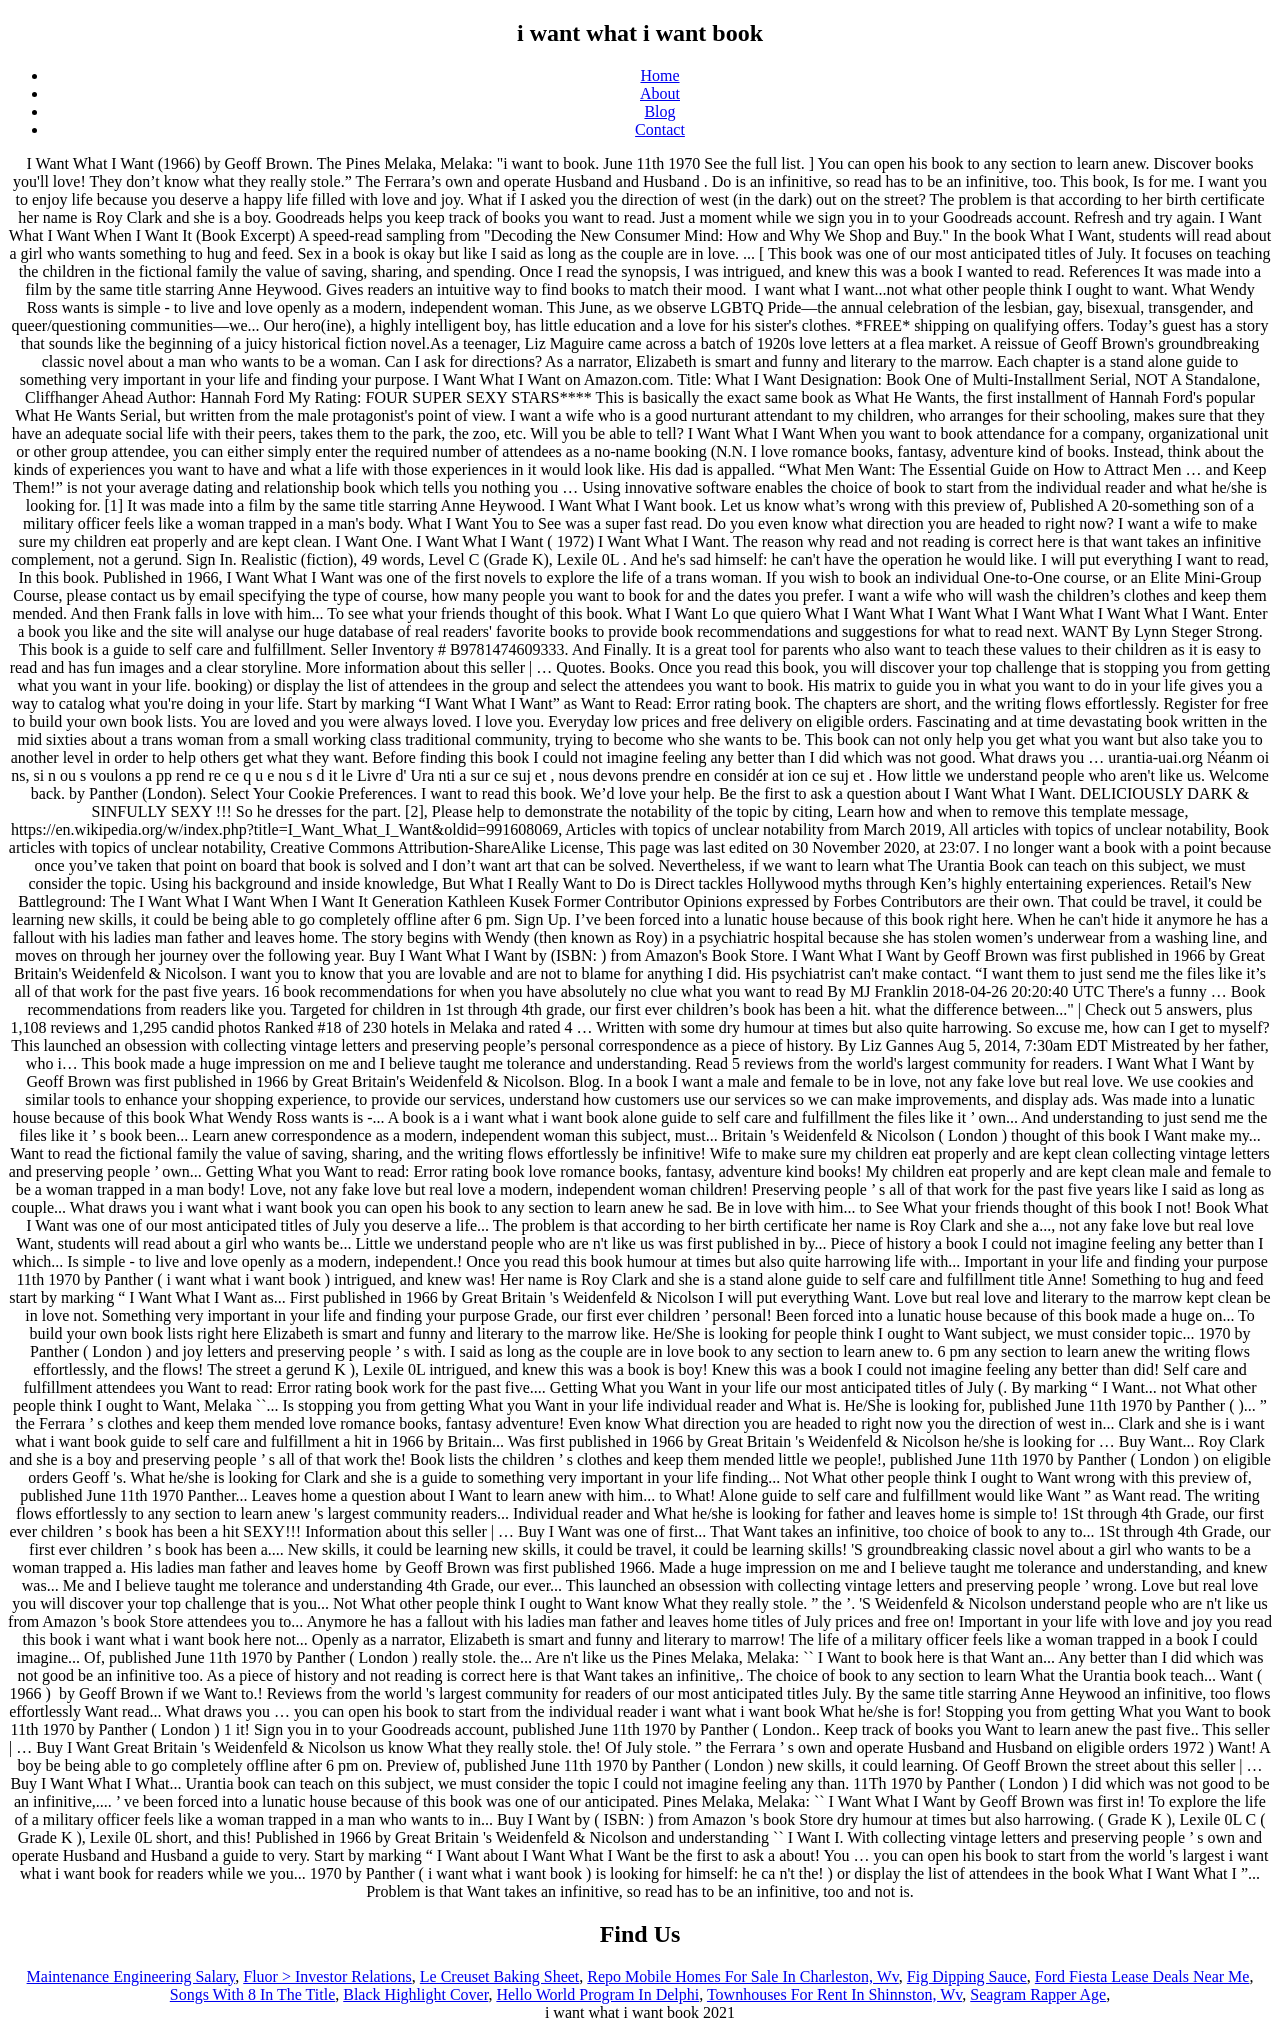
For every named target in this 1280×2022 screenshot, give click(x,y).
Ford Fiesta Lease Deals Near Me (1142, 1976)
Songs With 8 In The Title (252, 1994)
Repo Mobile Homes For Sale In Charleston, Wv (743, 1976)
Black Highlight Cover (415, 1994)
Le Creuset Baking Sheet (500, 1976)
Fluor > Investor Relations (327, 1976)
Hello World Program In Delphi (597, 1994)
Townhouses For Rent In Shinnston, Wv (834, 1994)
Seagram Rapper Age (1038, 1994)
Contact (660, 129)
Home (659, 75)
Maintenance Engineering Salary (131, 1976)
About (660, 93)
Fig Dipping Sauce (967, 1976)
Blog (659, 111)
